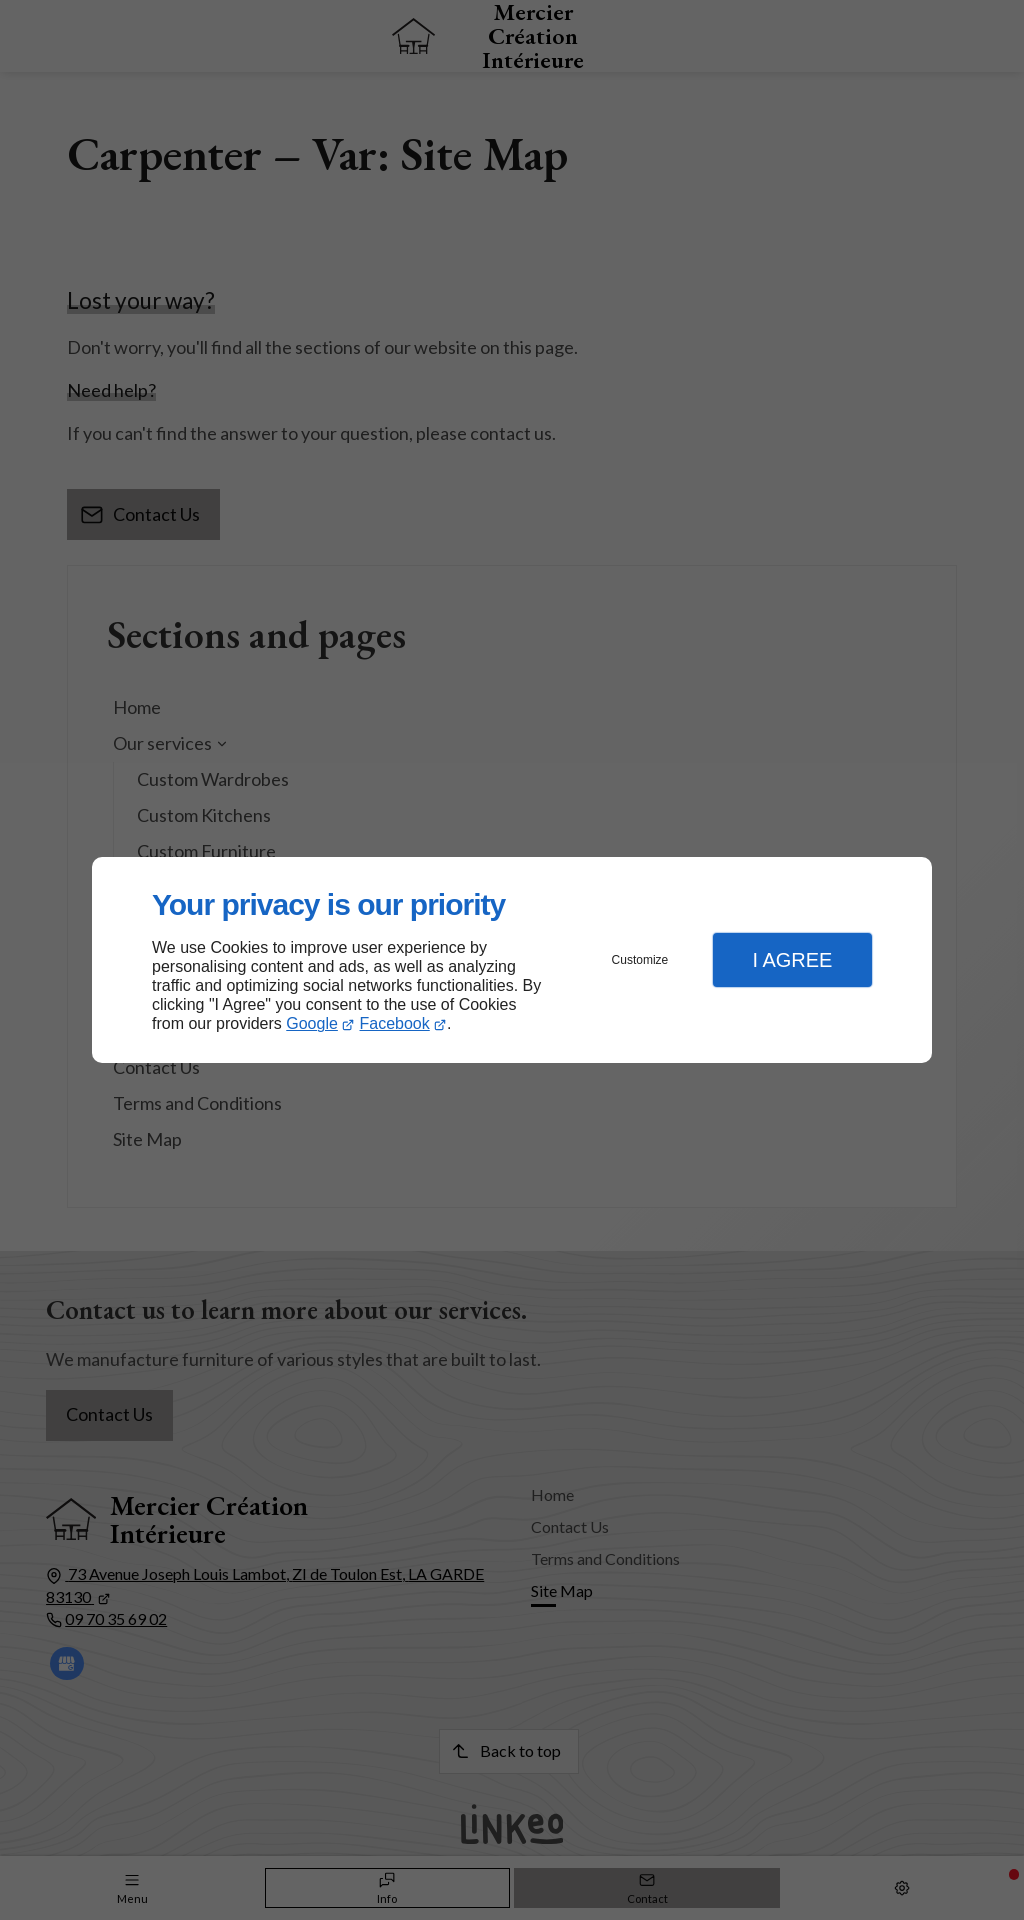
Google (312, 1023)
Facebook (395, 1023)
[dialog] (512, 960)
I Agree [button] (792, 960)
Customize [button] (640, 960)
